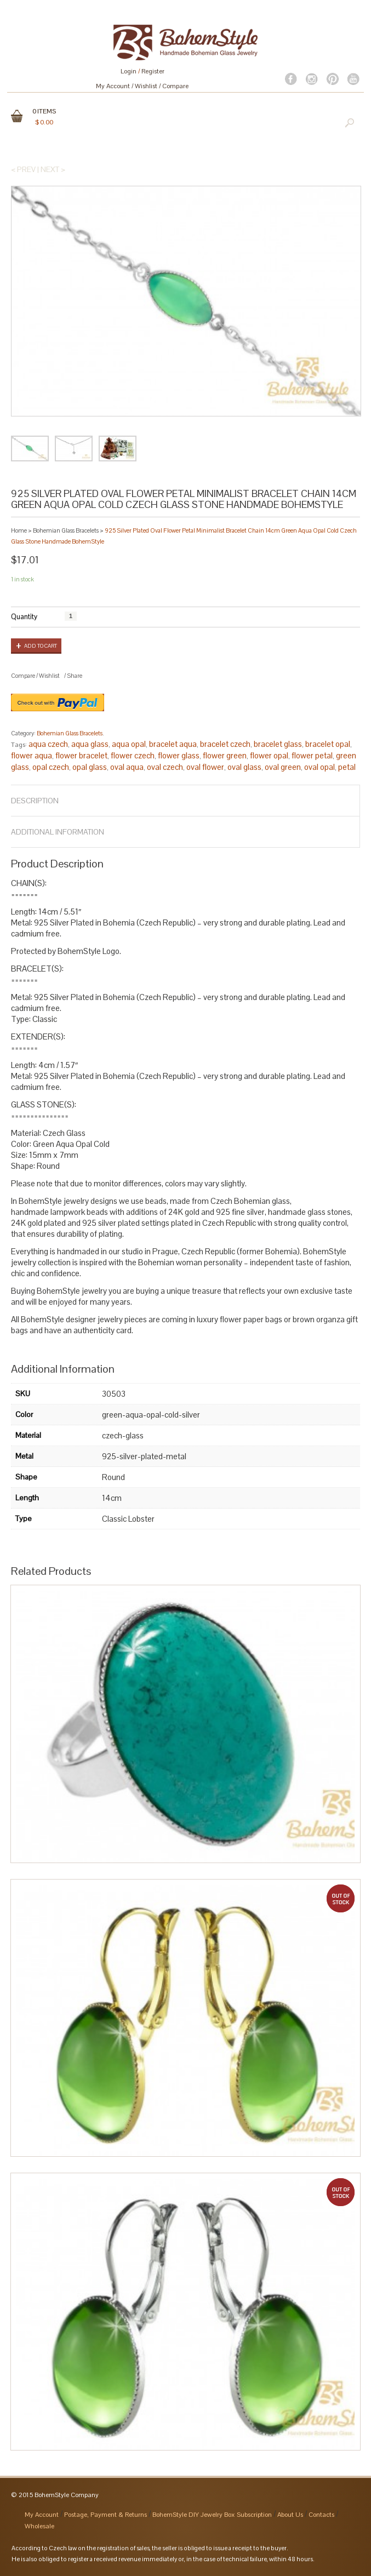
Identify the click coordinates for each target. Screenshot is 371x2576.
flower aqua (31, 755)
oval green (283, 767)
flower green (225, 755)
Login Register (142, 71)
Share (74, 675)
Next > (53, 169)
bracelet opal (327, 744)
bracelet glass (278, 744)
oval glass (244, 767)
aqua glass (90, 744)
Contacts (321, 2514)
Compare (175, 86)
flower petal (312, 755)
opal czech (50, 767)
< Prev (23, 169)
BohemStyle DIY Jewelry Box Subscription (212, 2514)
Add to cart (40, 645)
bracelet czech (225, 744)
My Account (113, 86)
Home (19, 530)
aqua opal (129, 744)
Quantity (24, 616)
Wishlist (146, 86)
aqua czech (48, 744)
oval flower (205, 767)
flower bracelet (81, 755)
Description (35, 801)
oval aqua (127, 767)
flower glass (178, 755)
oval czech (165, 767)
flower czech (133, 755)
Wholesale (39, 2526)
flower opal (269, 755)
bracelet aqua (173, 744)
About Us (290, 2514)
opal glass (89, 767)
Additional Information (57, 832)
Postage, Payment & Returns (105, 2514)
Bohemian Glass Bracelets (66, 530)
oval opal (319, 767)
